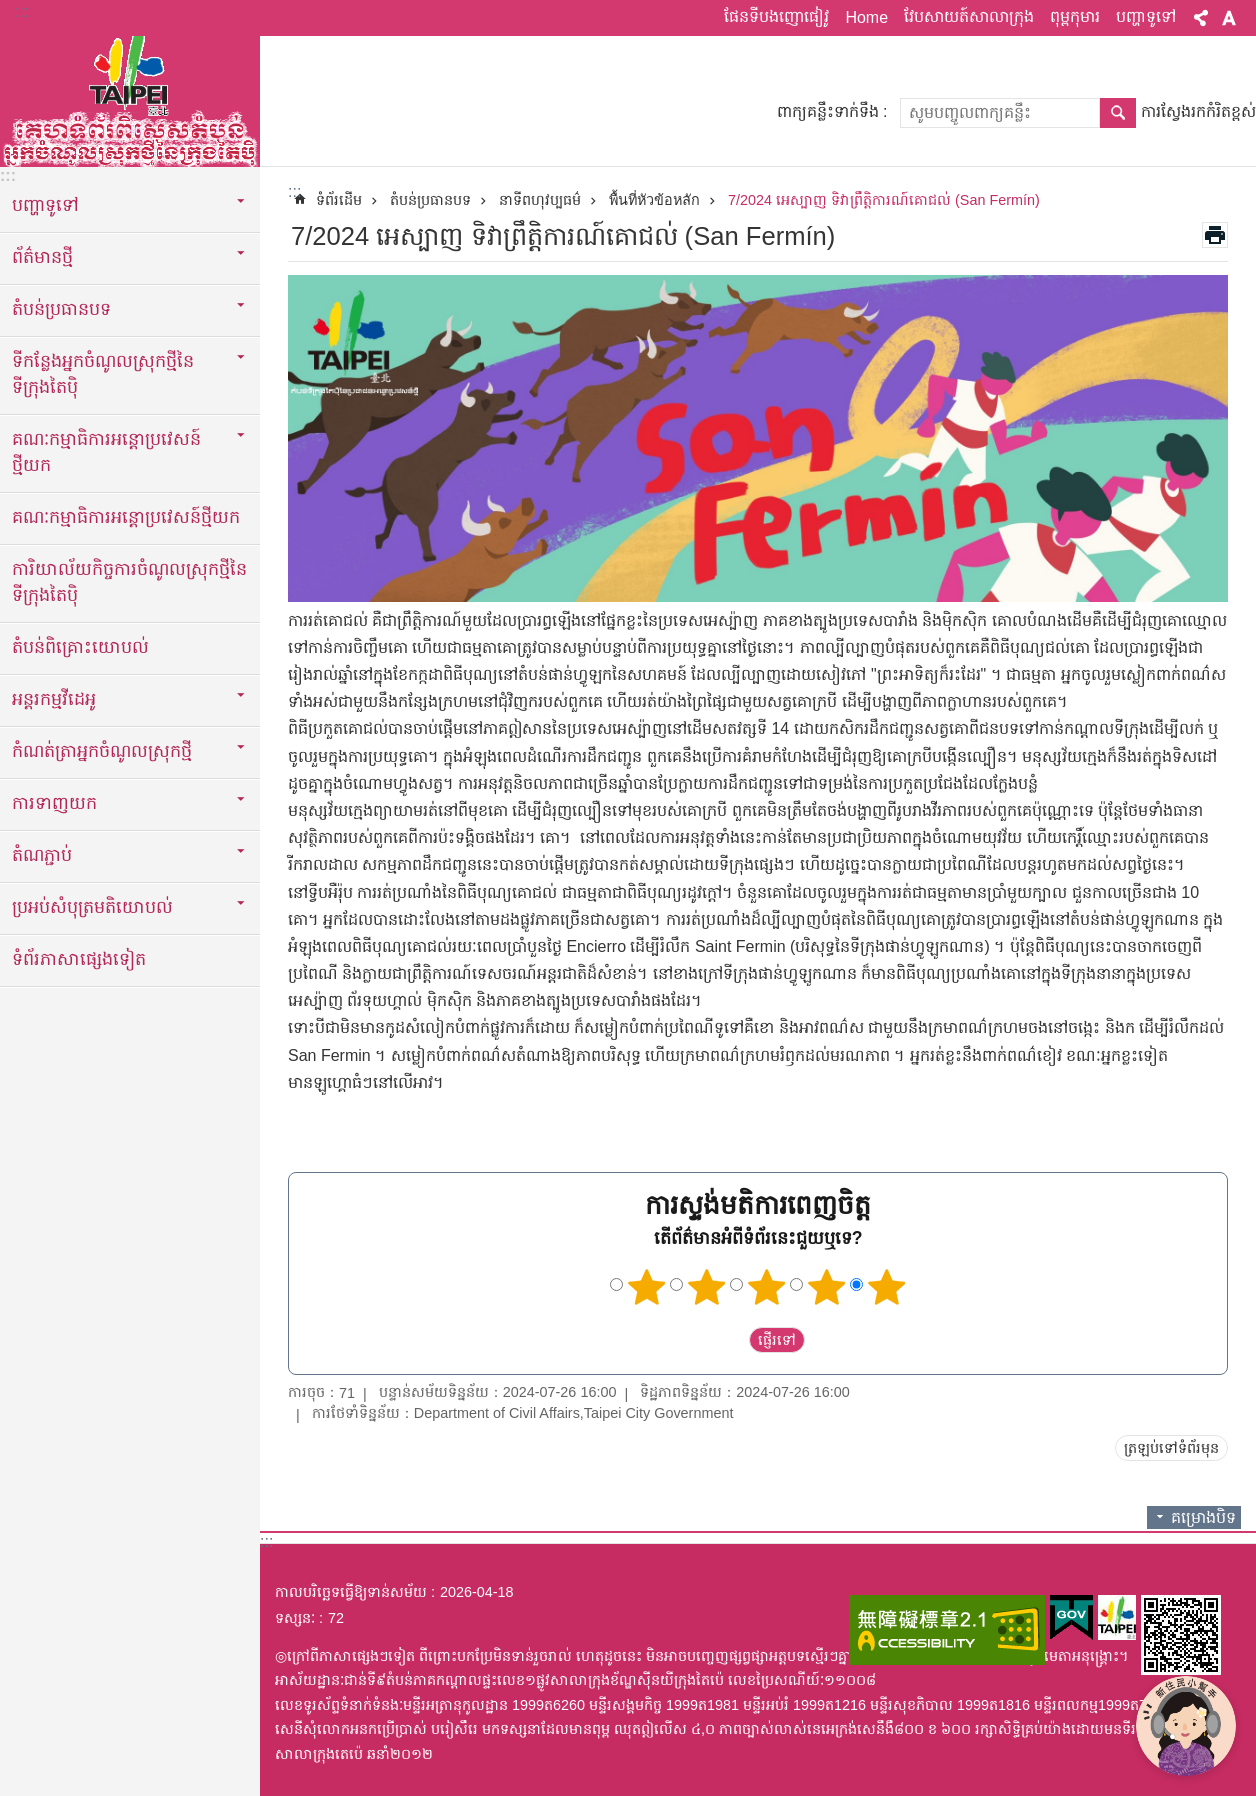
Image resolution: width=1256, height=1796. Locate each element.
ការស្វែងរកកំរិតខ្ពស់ (1198, 111)
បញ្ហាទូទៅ (1146, 16)
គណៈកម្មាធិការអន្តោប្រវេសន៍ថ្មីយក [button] (106, 452)
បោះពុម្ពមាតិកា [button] (1215, 235)
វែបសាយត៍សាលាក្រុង (969, 16)
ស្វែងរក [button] (1118, 113)
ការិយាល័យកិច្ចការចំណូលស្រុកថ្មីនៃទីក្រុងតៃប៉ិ (129, 582)
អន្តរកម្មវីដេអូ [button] (54, 699)
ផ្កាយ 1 (647, 1287)
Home (866, 17)
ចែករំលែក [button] (1201, 18)
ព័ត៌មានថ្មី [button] (42, 257)
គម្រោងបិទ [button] (1203, 1517)
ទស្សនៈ (295, 1618)
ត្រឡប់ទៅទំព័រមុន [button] (1171, 1448)
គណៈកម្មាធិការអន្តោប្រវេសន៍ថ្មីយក (126, 517)
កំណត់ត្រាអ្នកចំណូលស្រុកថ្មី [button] (102, 751)
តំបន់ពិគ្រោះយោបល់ (80, 647)
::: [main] (294, 191)
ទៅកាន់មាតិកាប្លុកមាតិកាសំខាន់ (10, 10)
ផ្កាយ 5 (887, 1287)
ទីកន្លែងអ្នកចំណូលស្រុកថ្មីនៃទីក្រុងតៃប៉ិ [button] (103, 374)
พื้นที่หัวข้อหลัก (654, 200)
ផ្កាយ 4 (827, 1287)
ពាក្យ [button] (1229, 18)
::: (21, 11)
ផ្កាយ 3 (767, 1287)
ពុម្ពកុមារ (1075, 16)
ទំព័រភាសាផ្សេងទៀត (79, 959)
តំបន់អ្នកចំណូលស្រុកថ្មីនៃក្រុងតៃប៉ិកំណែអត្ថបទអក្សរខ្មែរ (130, 97)
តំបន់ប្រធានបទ (430, 200)
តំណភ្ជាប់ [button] (42, 855)
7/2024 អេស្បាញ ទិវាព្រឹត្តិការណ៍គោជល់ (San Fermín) (884, 200)
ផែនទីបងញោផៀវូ (776, 16)
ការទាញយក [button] (54, 803)
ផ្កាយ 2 (707, 1287)
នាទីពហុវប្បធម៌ (540, 200)
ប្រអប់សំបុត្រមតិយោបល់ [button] (92, 907)
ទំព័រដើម (339, 200)
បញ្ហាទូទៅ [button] (45, 205)
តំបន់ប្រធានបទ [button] (61, 309)
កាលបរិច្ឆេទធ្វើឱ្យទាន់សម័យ (351, 1592)
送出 (730, 1340)
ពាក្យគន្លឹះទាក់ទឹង (828, 111)
